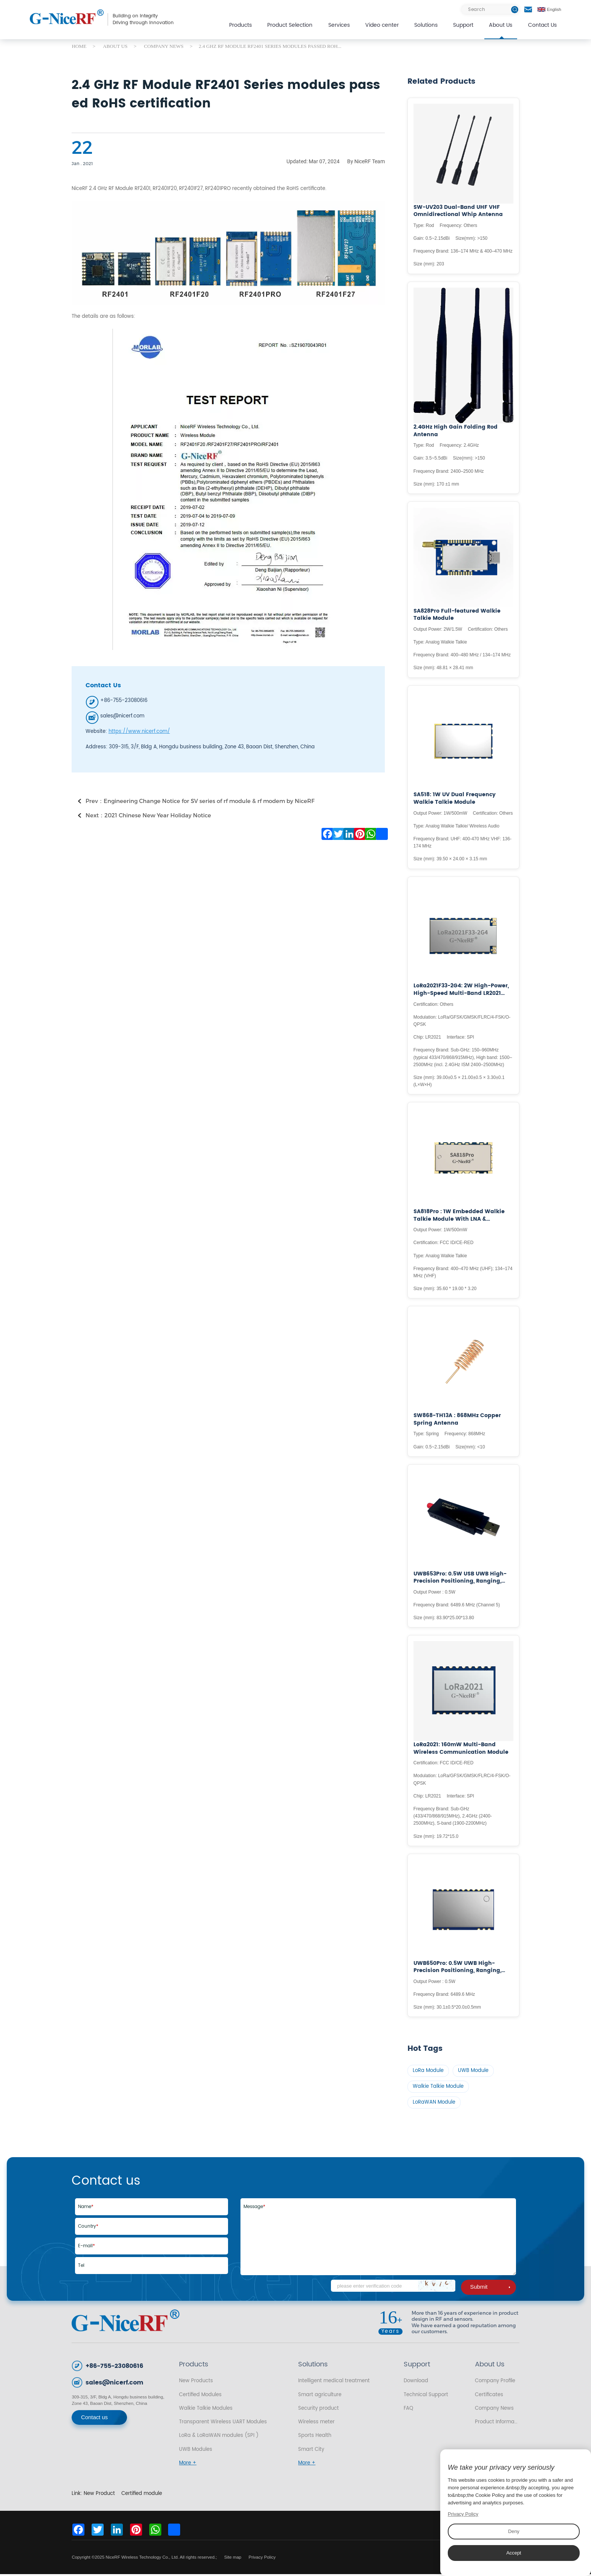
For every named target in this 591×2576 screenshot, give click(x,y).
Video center (382, 25)
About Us (500, 25)
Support (463, 25)
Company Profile (495, 2382)
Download (416, 2382)
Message (254, 2208)
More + (187, 2465)
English (549, 9)
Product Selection (289, 25)
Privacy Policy (262, 2558)
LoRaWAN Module (434, 2104)
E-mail (86, 2247)
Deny (513, 2531)
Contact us (94, 2419)
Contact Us (542, 25)
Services (339, 25)
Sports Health (314, 2437)
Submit (490, 2289)
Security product (318, 2410)
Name (85, 2208)
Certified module (141, 2495)
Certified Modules (200, 2396)
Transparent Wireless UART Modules (223, 2424)
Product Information (497, 2424)
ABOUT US (115, 46)
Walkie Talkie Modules (206, 2410)
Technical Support (426, 2396)
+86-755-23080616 (114, 2368)
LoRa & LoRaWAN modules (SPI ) (219, 2437)
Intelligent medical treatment (334, 2382)
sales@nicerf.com (114, 2385)
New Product (99, 2495)
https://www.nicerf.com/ (139, 731)
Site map (233, 2558)
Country (88, 2227)
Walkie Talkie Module (438, 2088)
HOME (79, 46)
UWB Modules (195, 2451)
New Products (196, 2382)
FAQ (408, 2410)
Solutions (426, 25)
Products (240, 25)
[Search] (490, 9)
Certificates (489, 2396)
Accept (513, 2553)
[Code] (393, 2288)
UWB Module (474, 2071)
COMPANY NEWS (164, 46)
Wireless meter (316, 2424)
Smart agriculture (319, 2396)
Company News (494, 2410)
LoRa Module (428, 2071)
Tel (81, 2267)
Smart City (311, 2451)
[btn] (515, 10)
